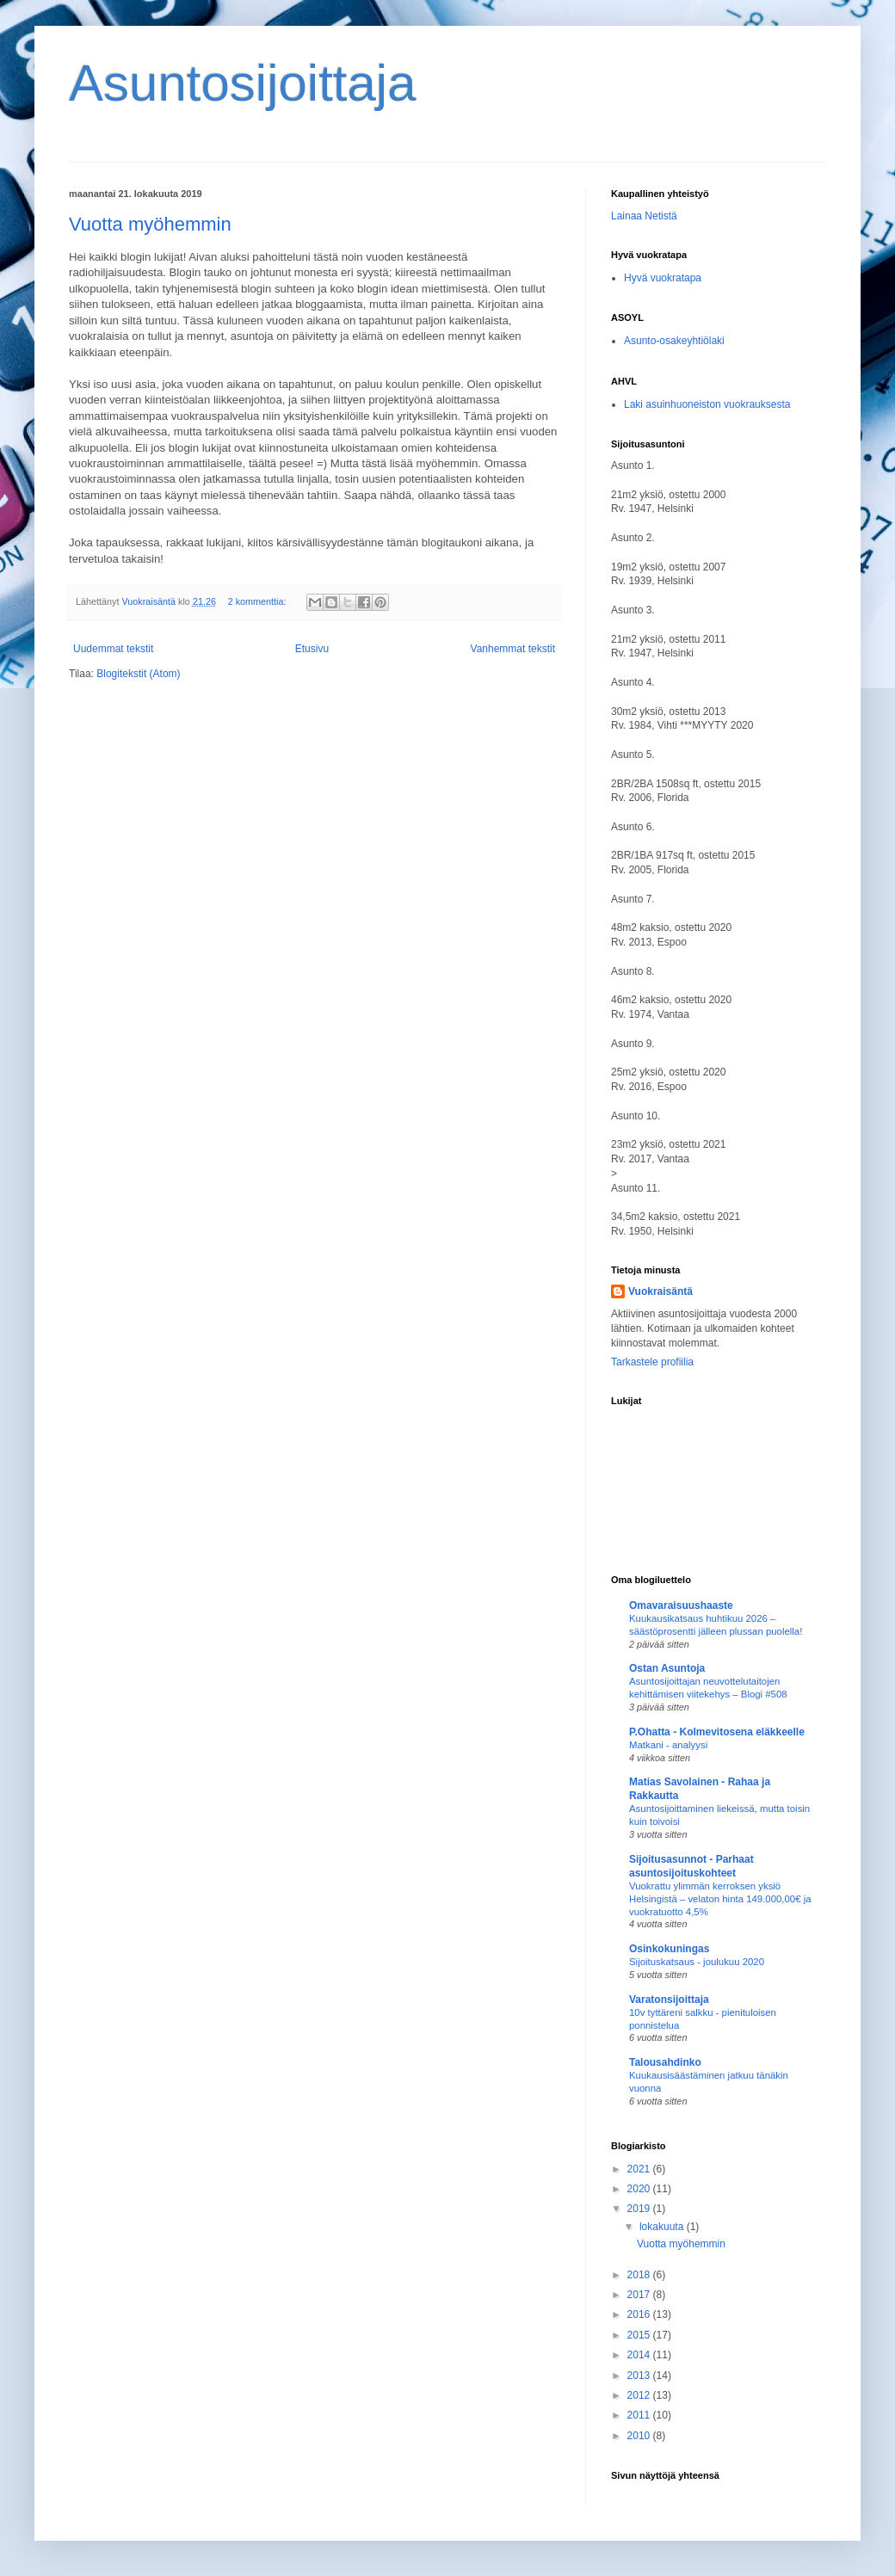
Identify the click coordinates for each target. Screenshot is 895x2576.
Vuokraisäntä (660, 1291)
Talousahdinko (665, 2062)
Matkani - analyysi (668, 1745)
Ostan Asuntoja (667, 1668)
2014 (640, 2355)
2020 (640, 2189)
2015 (640, 2335)
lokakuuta (663, 2227)
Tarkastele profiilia (652, 1362)
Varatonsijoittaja (669, 2000)
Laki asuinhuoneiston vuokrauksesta (707, 404)
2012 (640, 2395)
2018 (640, 2275)
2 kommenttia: (258, 601)
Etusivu (312, 649)
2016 (640, 2314)
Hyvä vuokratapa (662, 278)
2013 (640, 2376)
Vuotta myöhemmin (150, 224)
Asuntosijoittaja (243, 83)
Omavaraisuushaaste (681, 1605)
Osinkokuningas (669, 1949)
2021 (640, 2169)
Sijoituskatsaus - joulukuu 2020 (696, 1962)
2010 (640, 2436)
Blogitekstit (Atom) (138, 674)
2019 (640, 2209)
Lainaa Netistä (644, 216)
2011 (640, 2415)
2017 (640, 2295)
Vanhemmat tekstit (513, 649)
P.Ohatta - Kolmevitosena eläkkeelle (717, 1732)
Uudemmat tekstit (113, 649)
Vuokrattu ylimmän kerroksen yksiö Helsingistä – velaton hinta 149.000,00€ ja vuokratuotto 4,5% (720, 1899)
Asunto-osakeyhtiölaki (674, 341)
